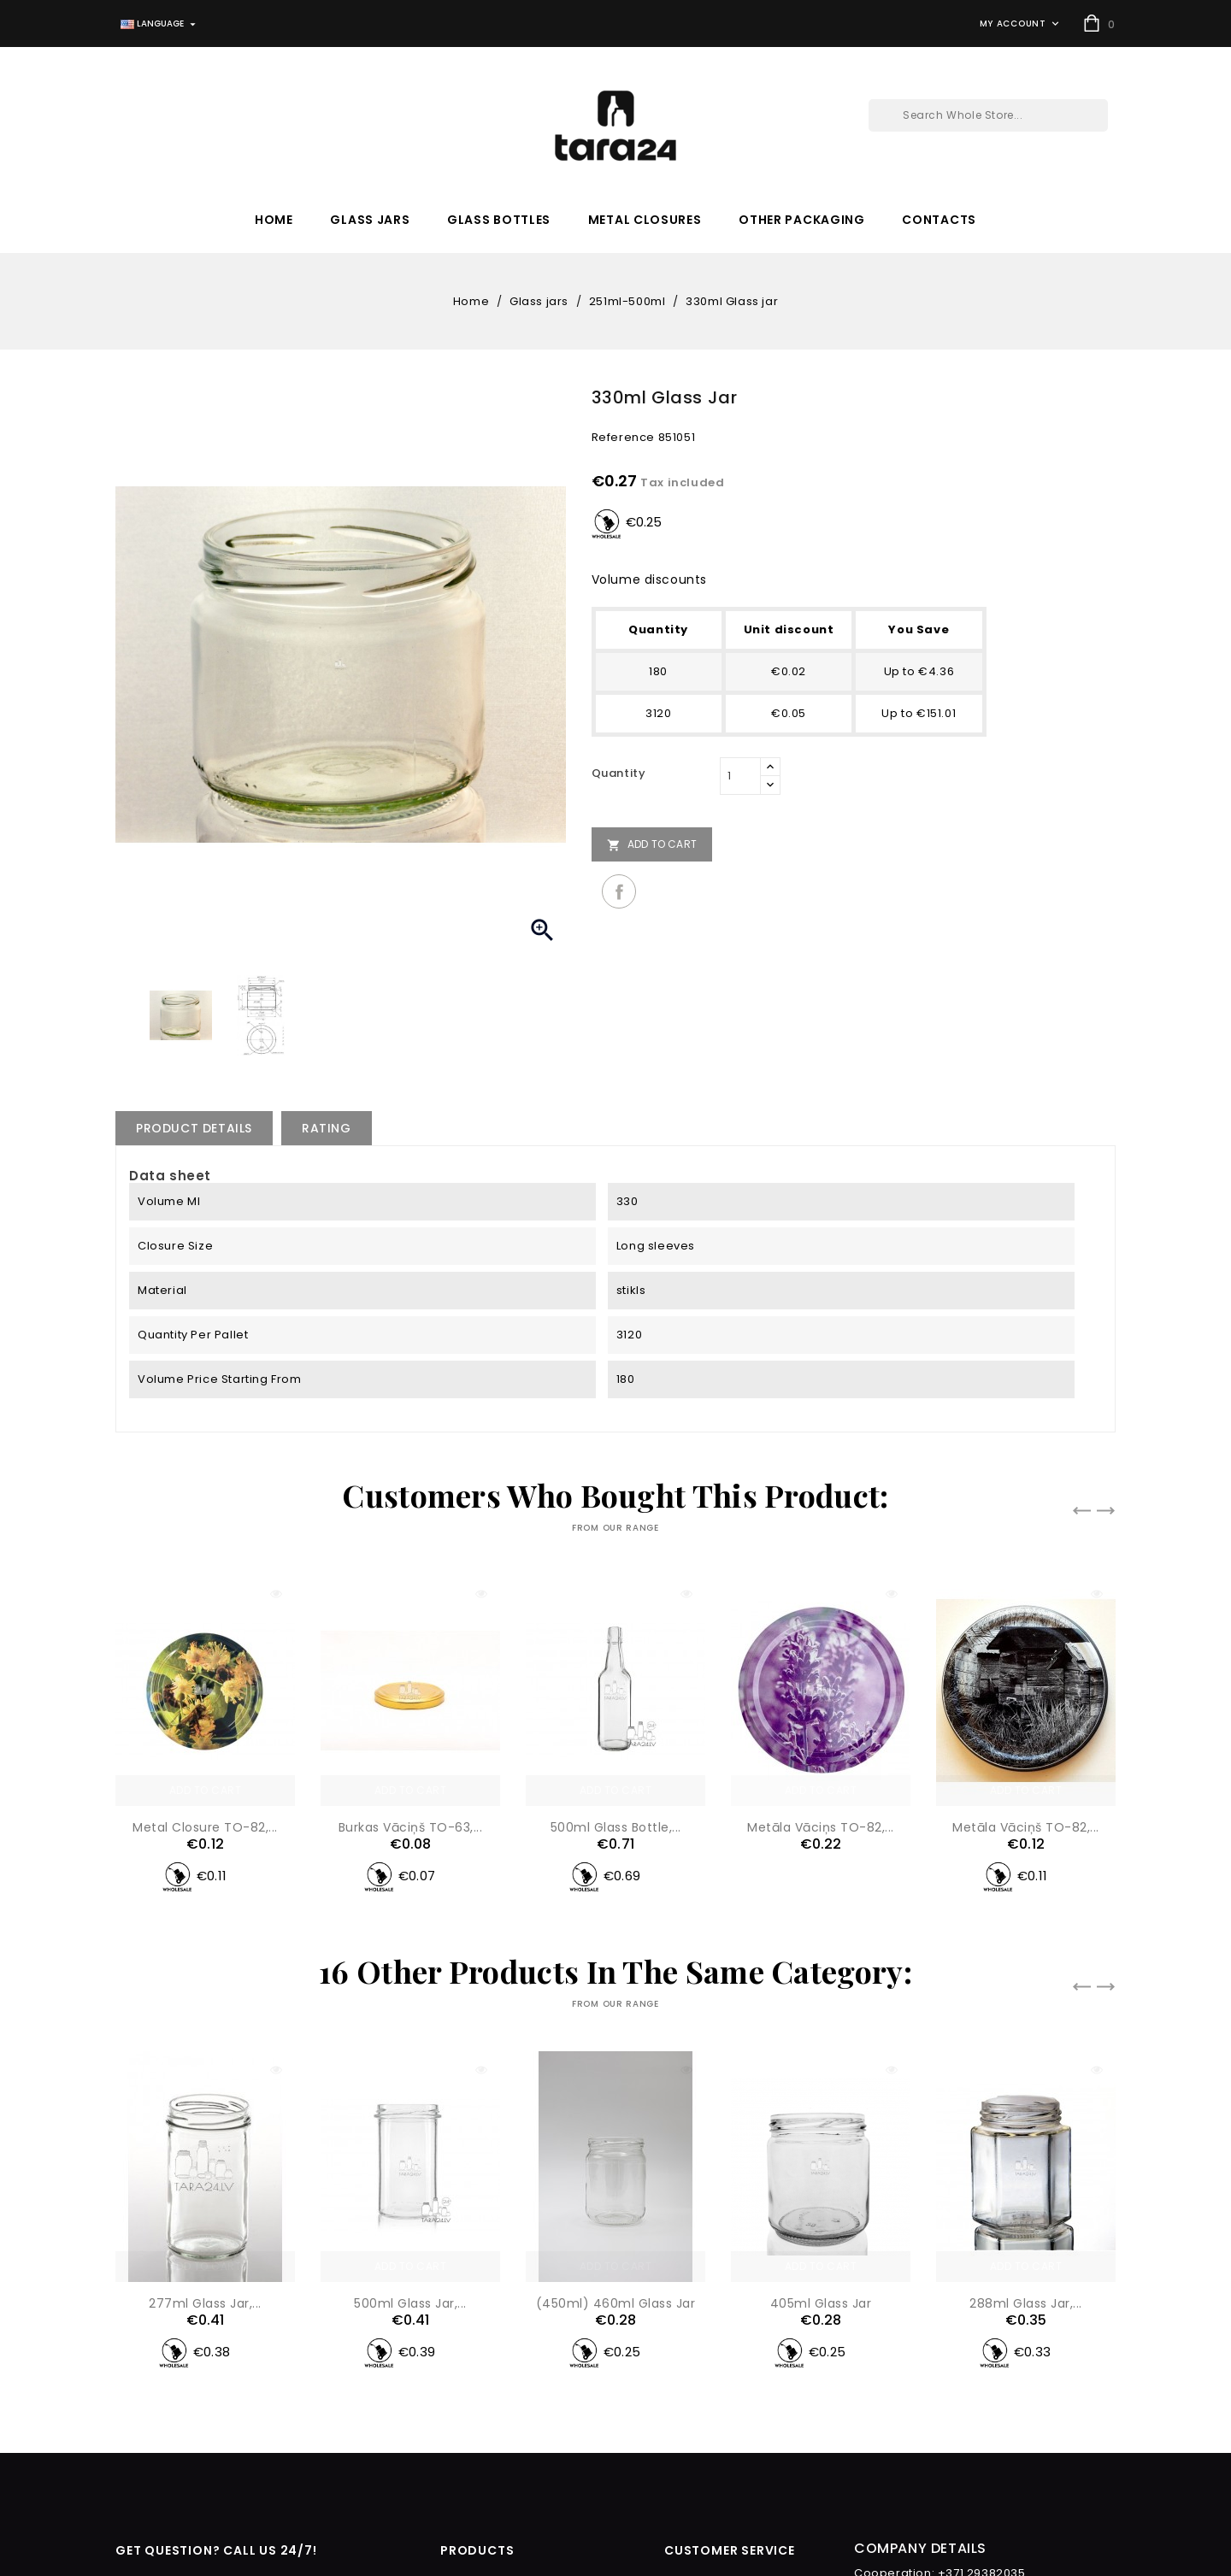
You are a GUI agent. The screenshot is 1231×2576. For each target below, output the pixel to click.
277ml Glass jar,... (205, 2303)
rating (326, 1128)
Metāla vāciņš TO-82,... (1025, 1827)
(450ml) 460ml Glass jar (616, 2093)
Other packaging (802, 219)
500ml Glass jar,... (410, 2093)
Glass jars (369, 219)
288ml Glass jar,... (1025, 2093)
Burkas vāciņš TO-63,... (411, 1827)
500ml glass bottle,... (616, 1827)
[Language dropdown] (159, 24)
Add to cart (652, 844)
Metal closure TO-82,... (205, 1827)
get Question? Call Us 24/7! (216, 2550)
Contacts (939, 219)
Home (274, 219)
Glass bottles (499, 219)
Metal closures (645, 219)
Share (619, 891)
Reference (623, 437)
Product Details (194, 1128)
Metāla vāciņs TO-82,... (820, 1827)
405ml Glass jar (821, 2093)
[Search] (988, 115)
